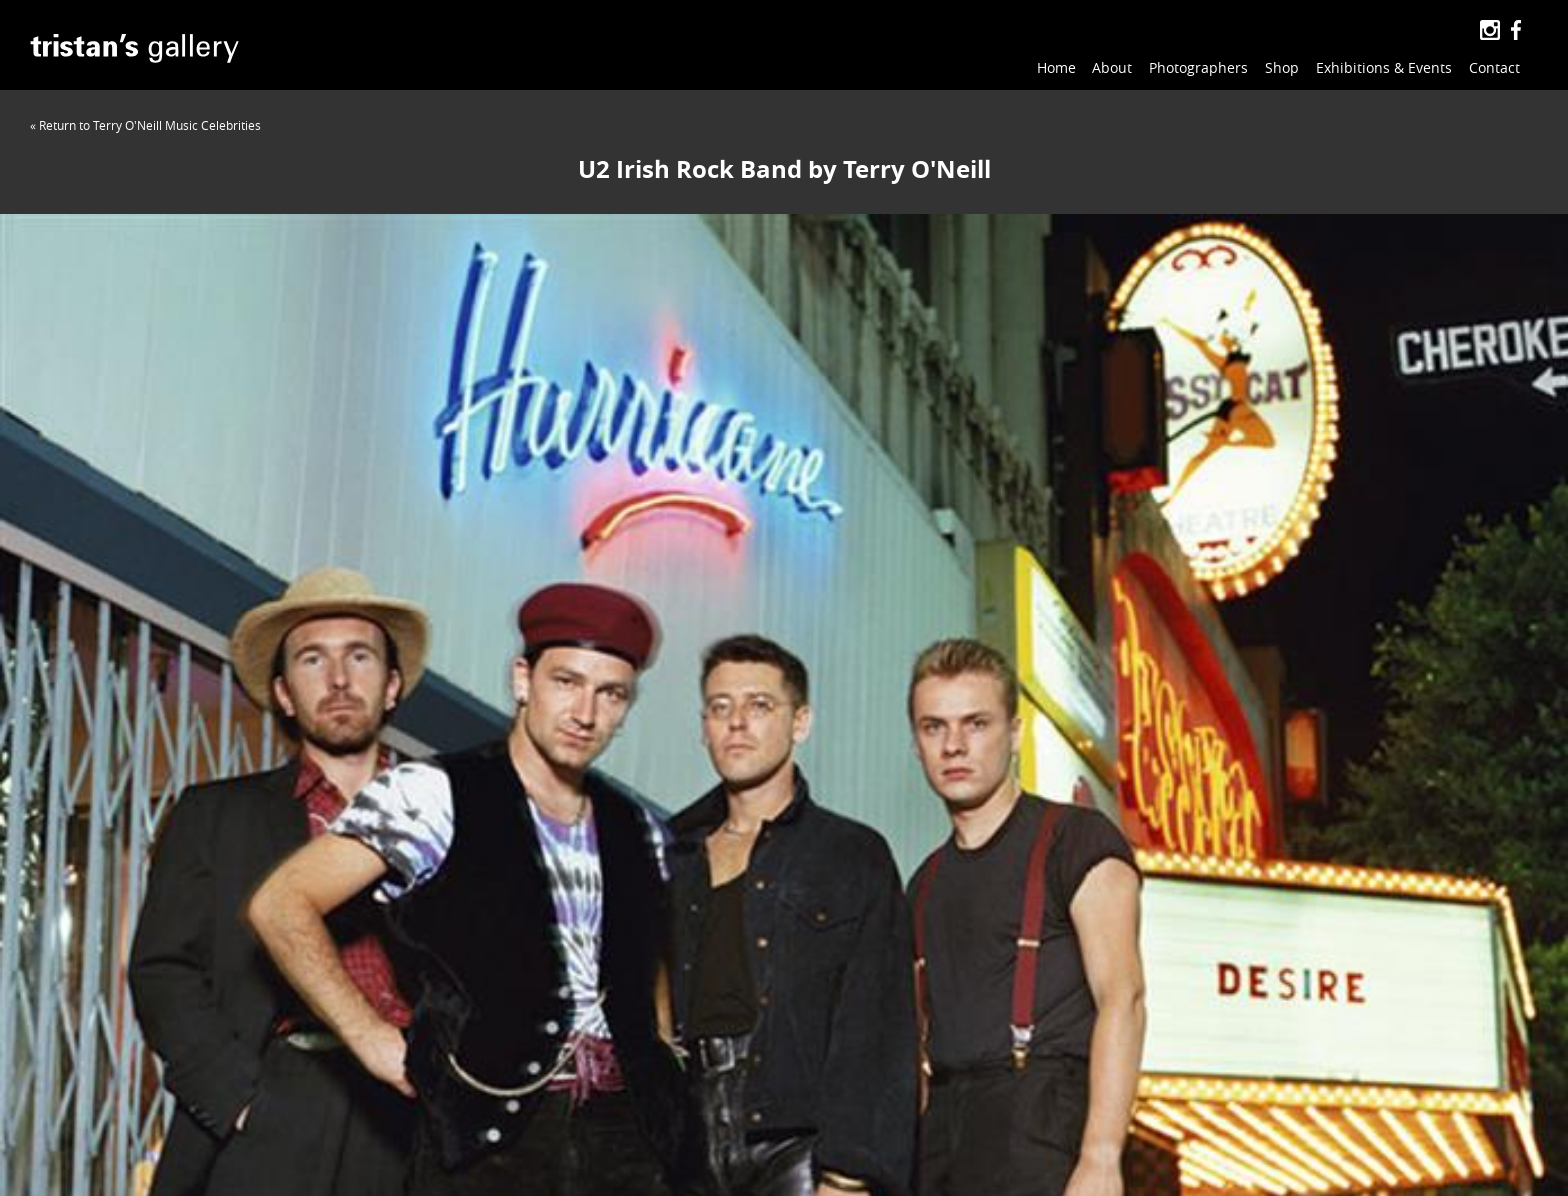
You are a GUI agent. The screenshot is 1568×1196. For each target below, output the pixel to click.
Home (1056, 67)
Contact (1494, 67)
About (1112, 67)
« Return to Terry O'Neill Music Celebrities (145, 125)
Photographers (1198, 67)
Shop (1282, 67)
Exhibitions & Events (1384, 67)
